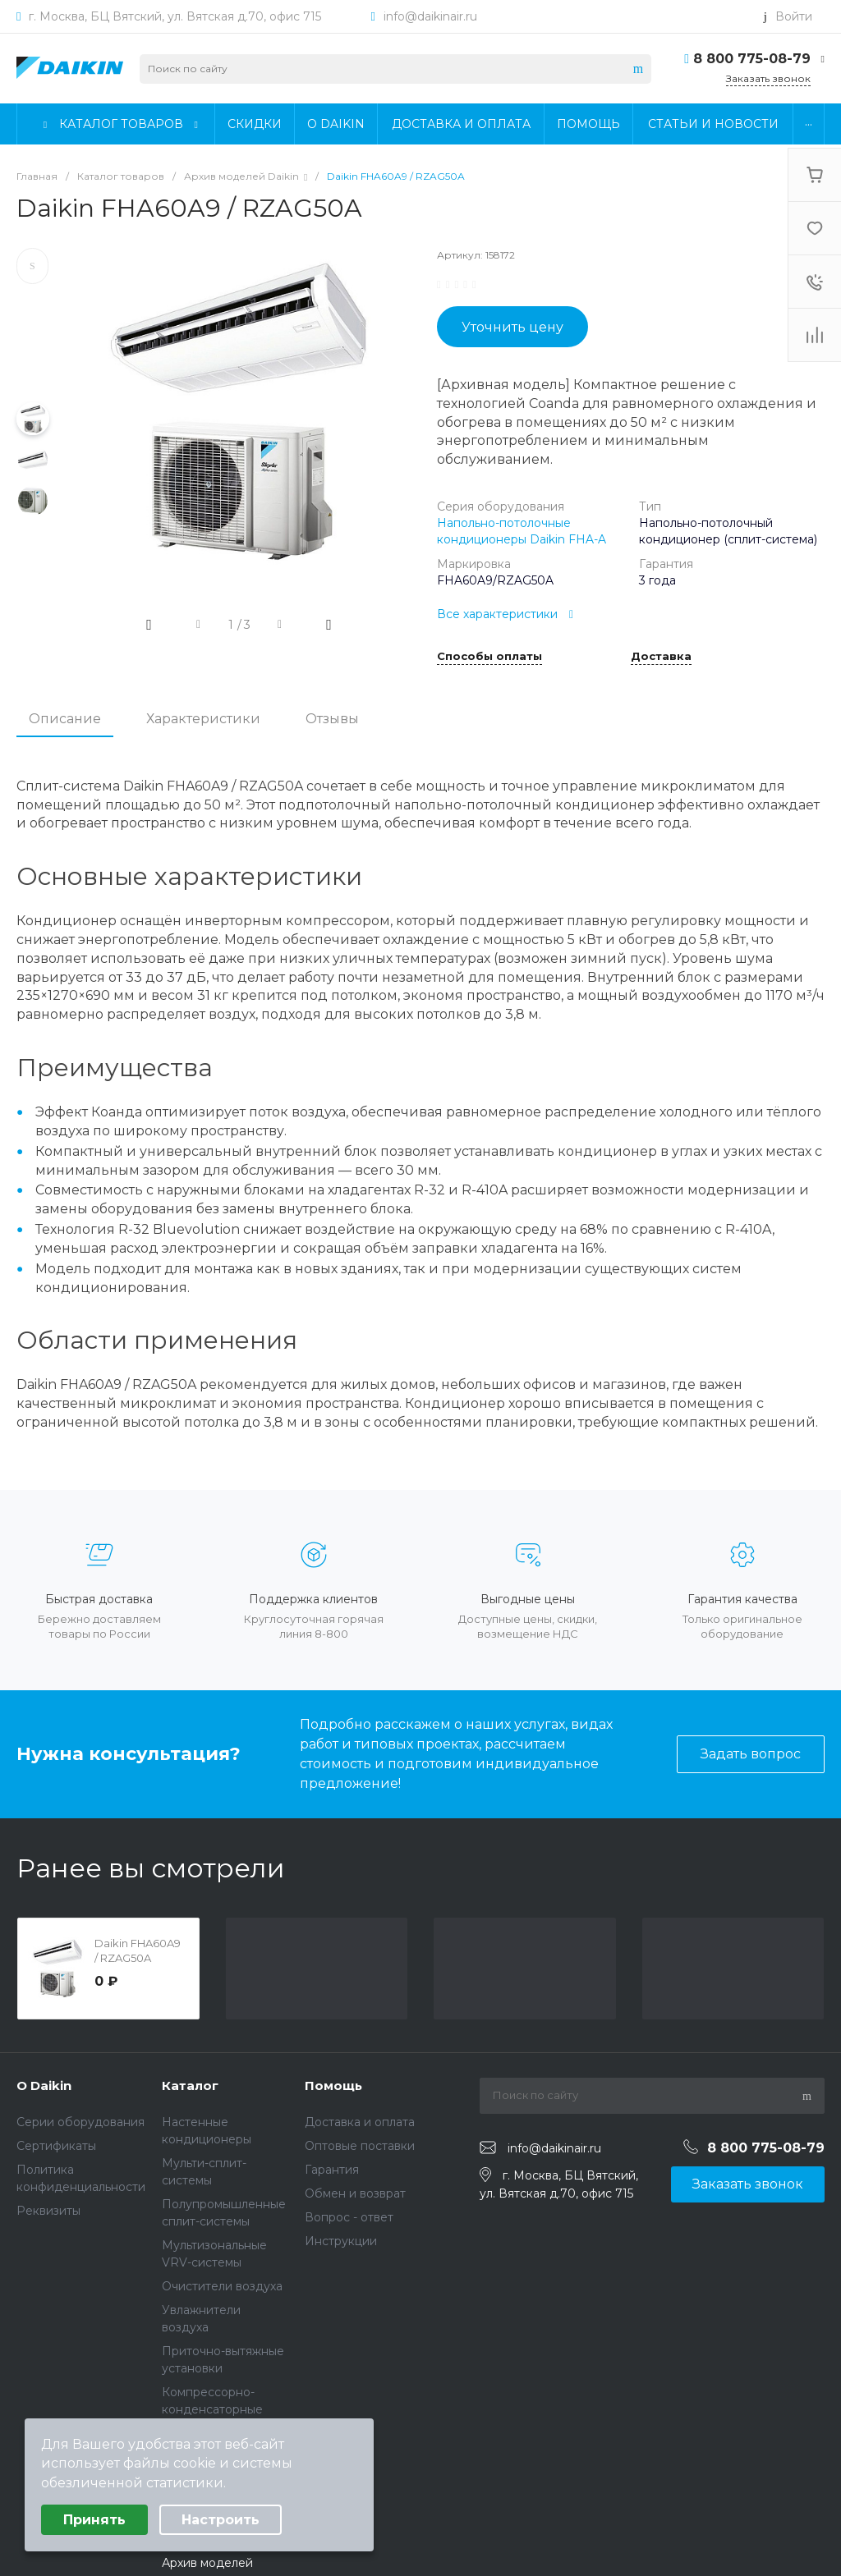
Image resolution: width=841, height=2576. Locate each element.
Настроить (221, 2520)
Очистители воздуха (222, 2286)
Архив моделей (207, 2562)
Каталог (190, 2085)
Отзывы (332, 719)
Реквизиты (48, 2210)
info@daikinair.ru (430, 16)
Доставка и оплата (360, 2122)
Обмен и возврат (355, 2193)
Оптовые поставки (360, 2145)
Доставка (661, 656)
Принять (94, 2520)
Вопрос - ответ (349, 2217)
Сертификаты (56, 2145)
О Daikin (43, 2085)
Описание (65, 719)
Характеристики (203, 719)
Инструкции (341, 2241)
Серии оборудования (80, 2122)
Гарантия (332, 2169)
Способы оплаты (489, 656)
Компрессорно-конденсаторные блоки (212, 2409)
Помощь (333, 2085)
